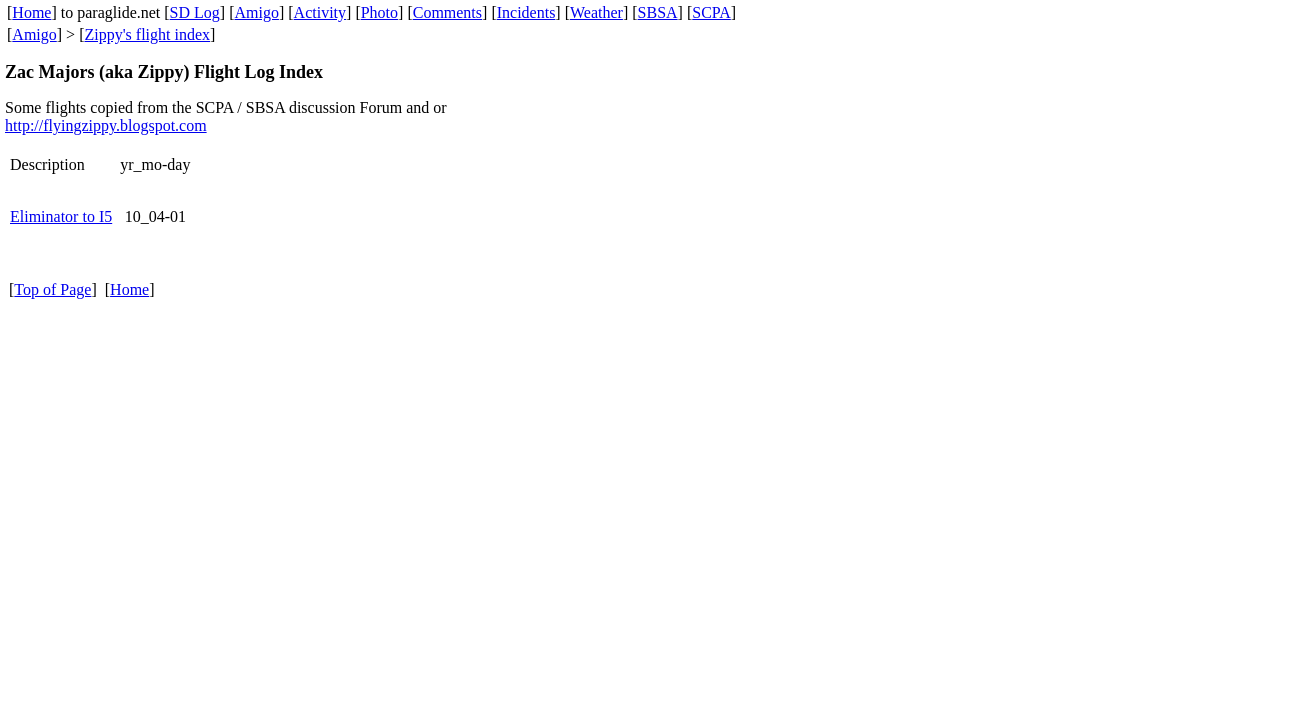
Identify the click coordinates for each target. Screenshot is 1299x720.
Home (31, 12)
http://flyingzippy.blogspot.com (106, 125)
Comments (447, 12)
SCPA (711, 12)
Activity (320, 12)
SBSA (658, 12)
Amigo (257, 12)
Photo (379, 12)
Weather (596, 12)
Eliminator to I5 (61, 216)
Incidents (526, 12)
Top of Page (52, 289)
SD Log (195, 12)
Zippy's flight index (147, 34)
